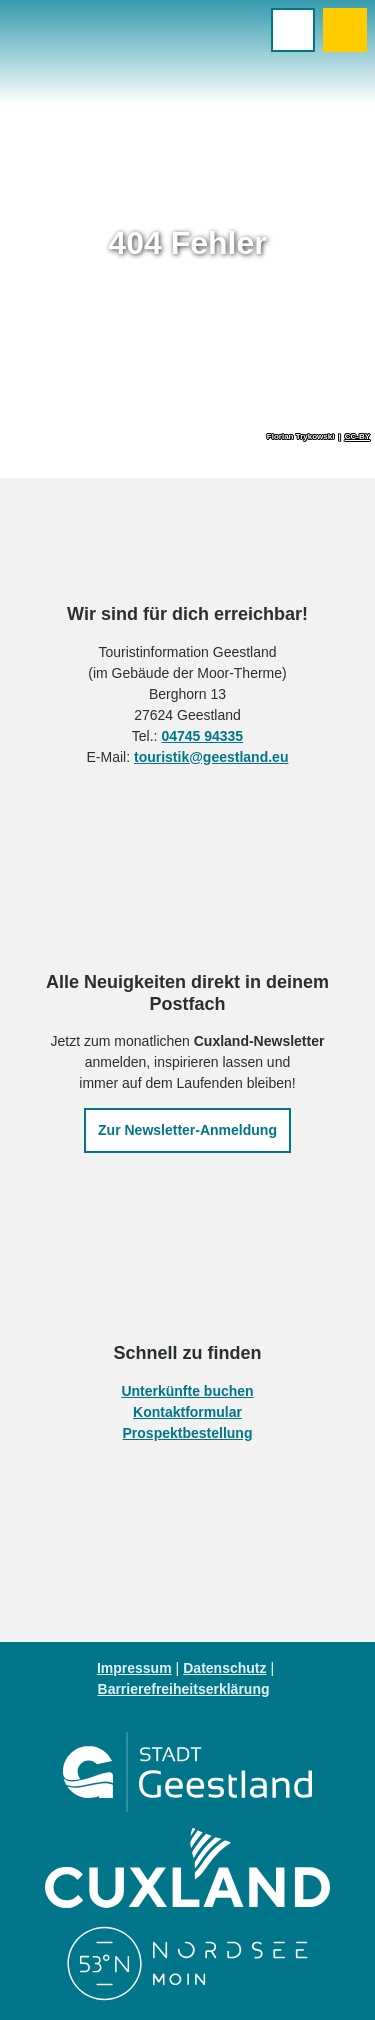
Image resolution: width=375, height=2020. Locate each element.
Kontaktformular (187, 1412)
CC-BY (357, 437)
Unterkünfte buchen (187, 1391)
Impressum (134, 1668)
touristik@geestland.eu (211, 757)
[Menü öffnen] (293, 30)
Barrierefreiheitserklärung (184, 1689)
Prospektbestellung (188, 1433)
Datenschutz (224, 1668)
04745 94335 (202, 736)
